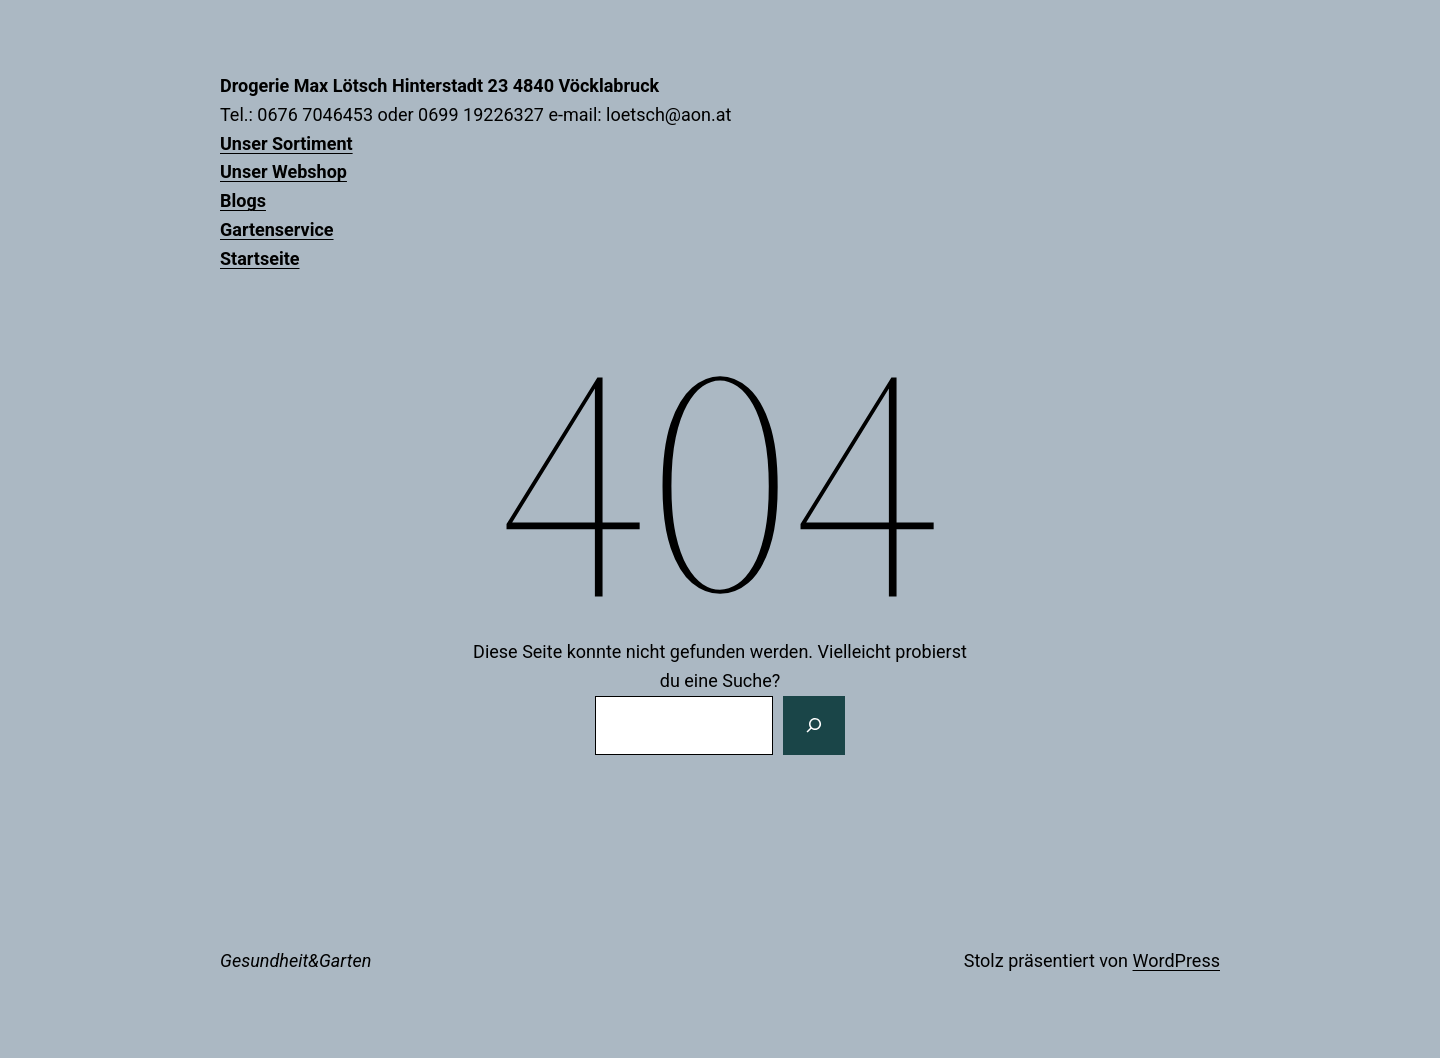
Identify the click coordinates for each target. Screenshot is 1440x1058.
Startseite (259, 258)
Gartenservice (277, 229)
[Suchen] (814, 726)
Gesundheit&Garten (295, 960)
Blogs (243, 200)
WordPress (1176, 960)
